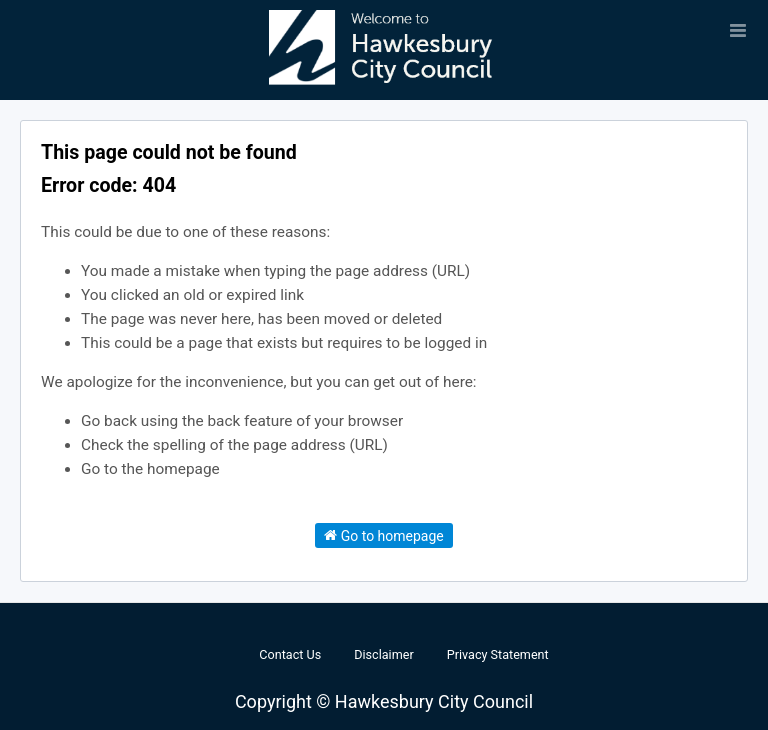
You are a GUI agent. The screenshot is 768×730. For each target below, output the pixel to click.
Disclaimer (383, 654)
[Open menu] (738, 30)
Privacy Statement (498, 654)
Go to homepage (384, 535)
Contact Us (290, 654)
